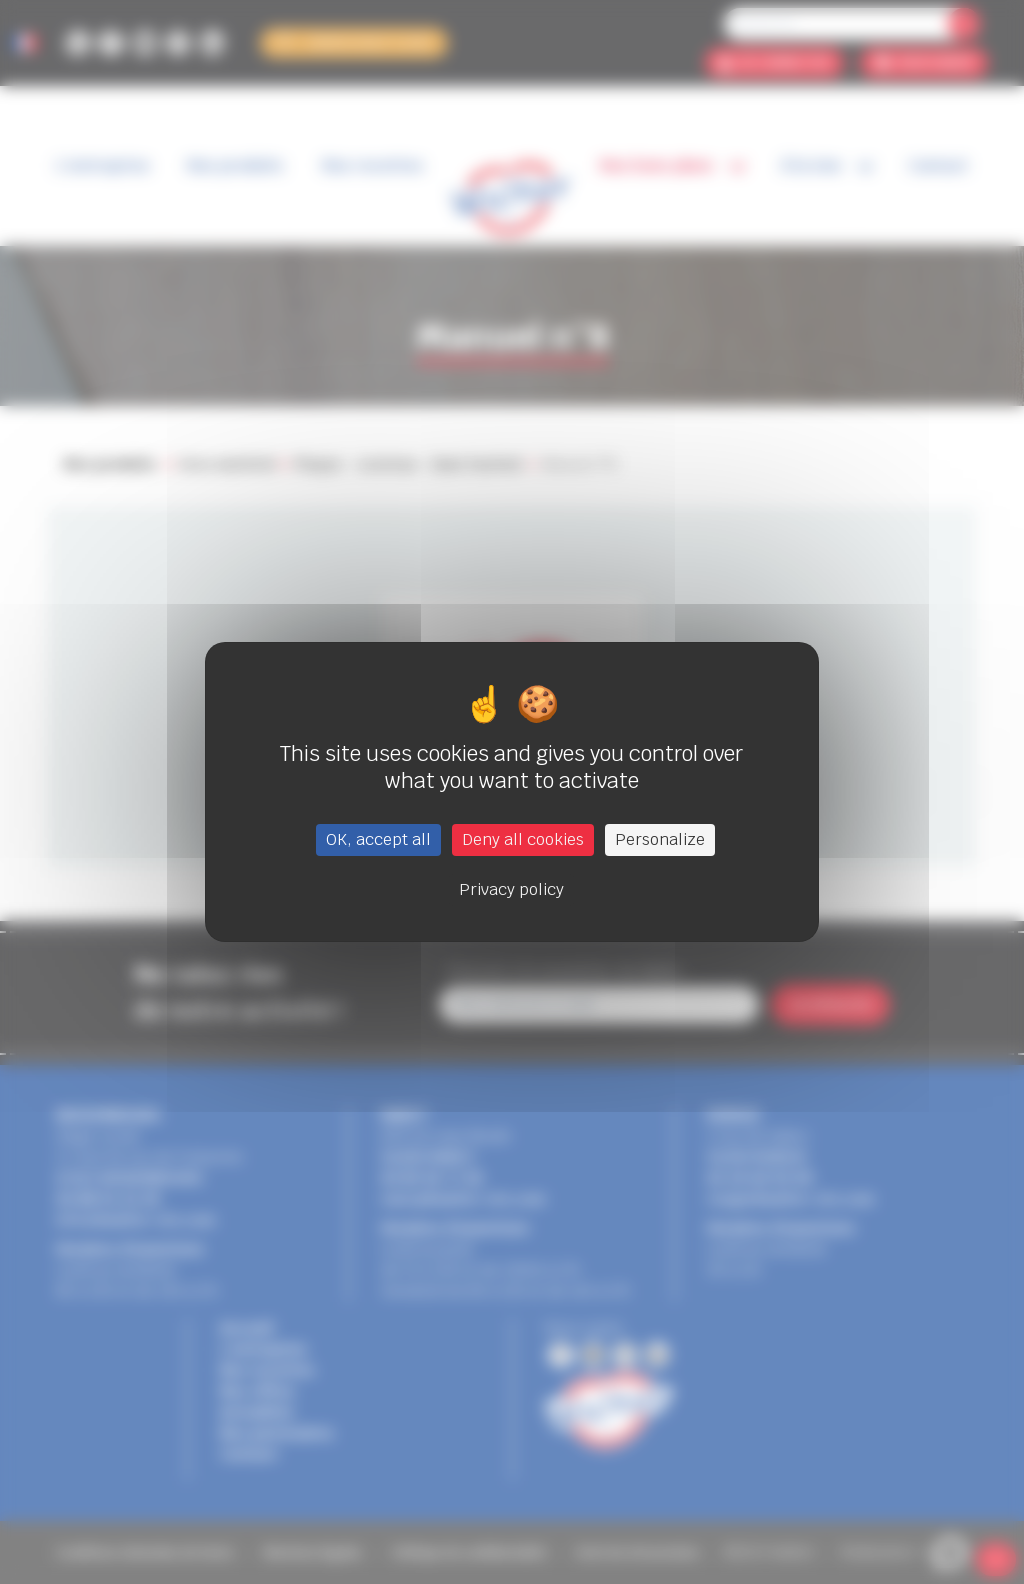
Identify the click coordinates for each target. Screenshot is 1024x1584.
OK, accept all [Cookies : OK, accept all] (378, 839)
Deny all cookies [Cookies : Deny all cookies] (523, 839)
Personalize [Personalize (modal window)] (660, 839)
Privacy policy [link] (511, 889)
